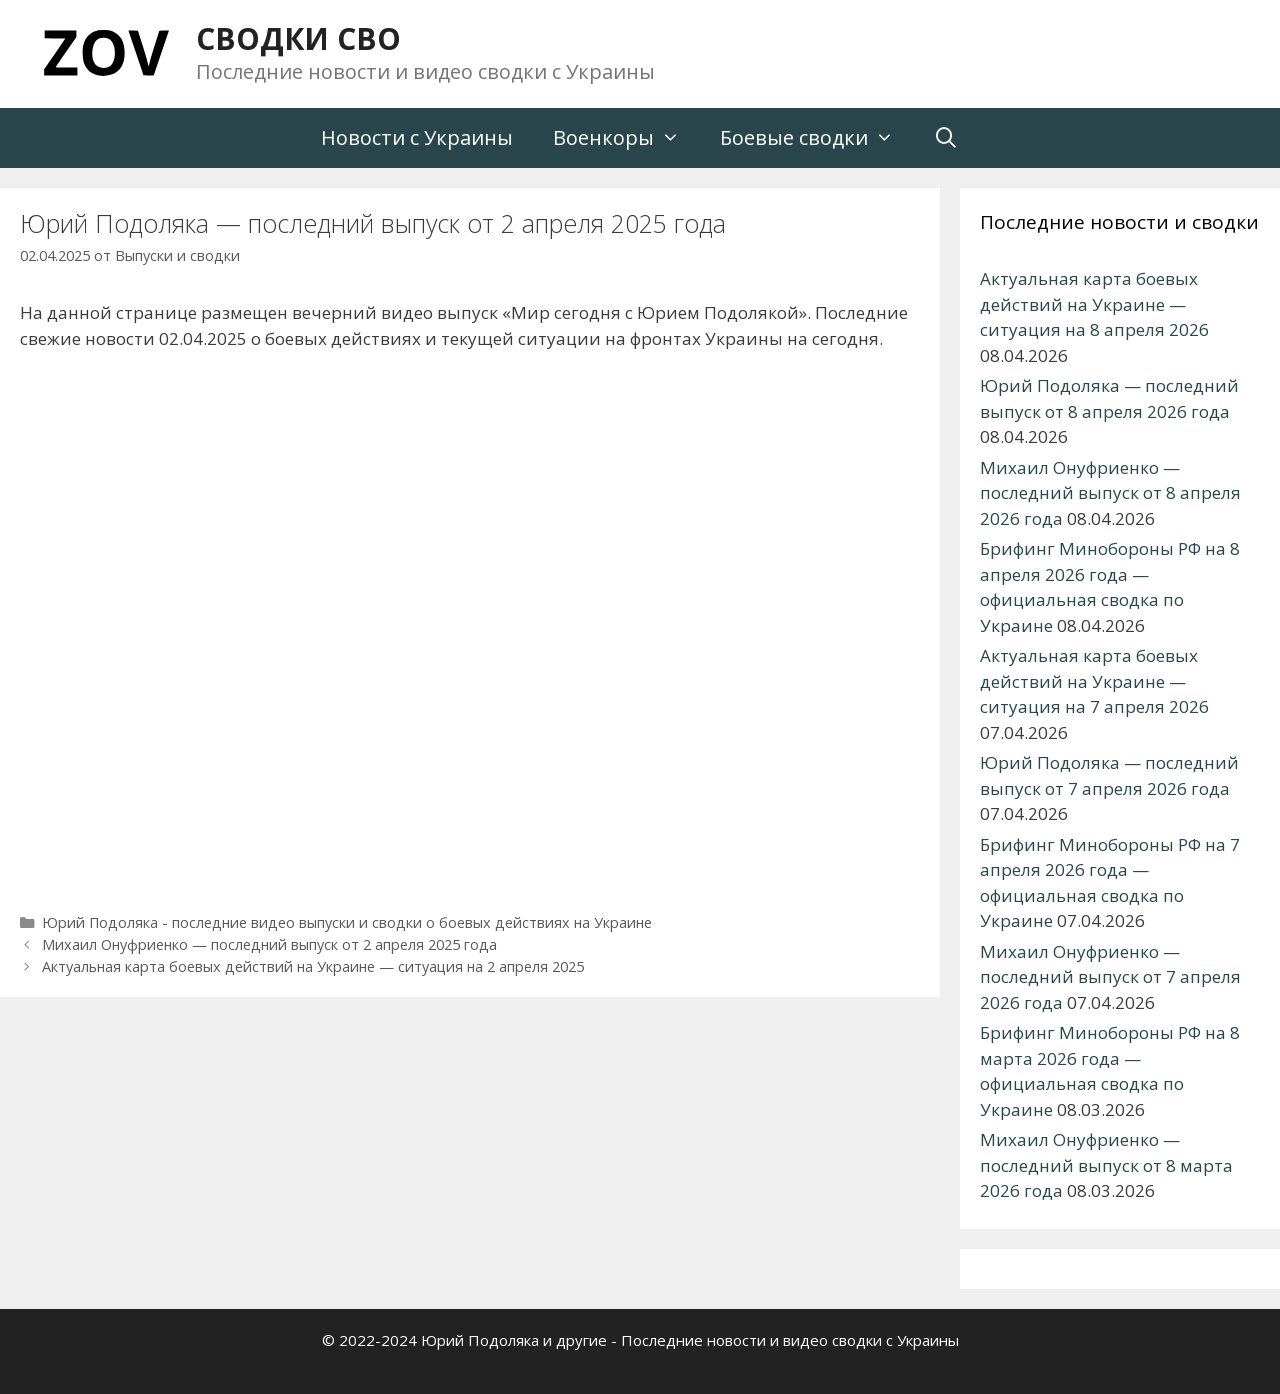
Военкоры (626, 138)
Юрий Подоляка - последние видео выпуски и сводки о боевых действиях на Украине (347, 922)
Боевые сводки (817, 138)
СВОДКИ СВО (298, 38)
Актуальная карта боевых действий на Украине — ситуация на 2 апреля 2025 (313, 966)
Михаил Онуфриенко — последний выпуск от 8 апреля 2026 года (1110, 493)
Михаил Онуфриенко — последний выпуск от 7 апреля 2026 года (1110, 977)
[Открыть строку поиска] (947, 138)
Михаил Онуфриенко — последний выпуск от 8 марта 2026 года (1106, 1165)
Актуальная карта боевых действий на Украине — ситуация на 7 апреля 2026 (1094, 681)
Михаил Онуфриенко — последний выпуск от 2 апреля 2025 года (269, 944)
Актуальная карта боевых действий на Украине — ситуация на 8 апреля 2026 (1094, 304)
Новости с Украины (417, 137)
